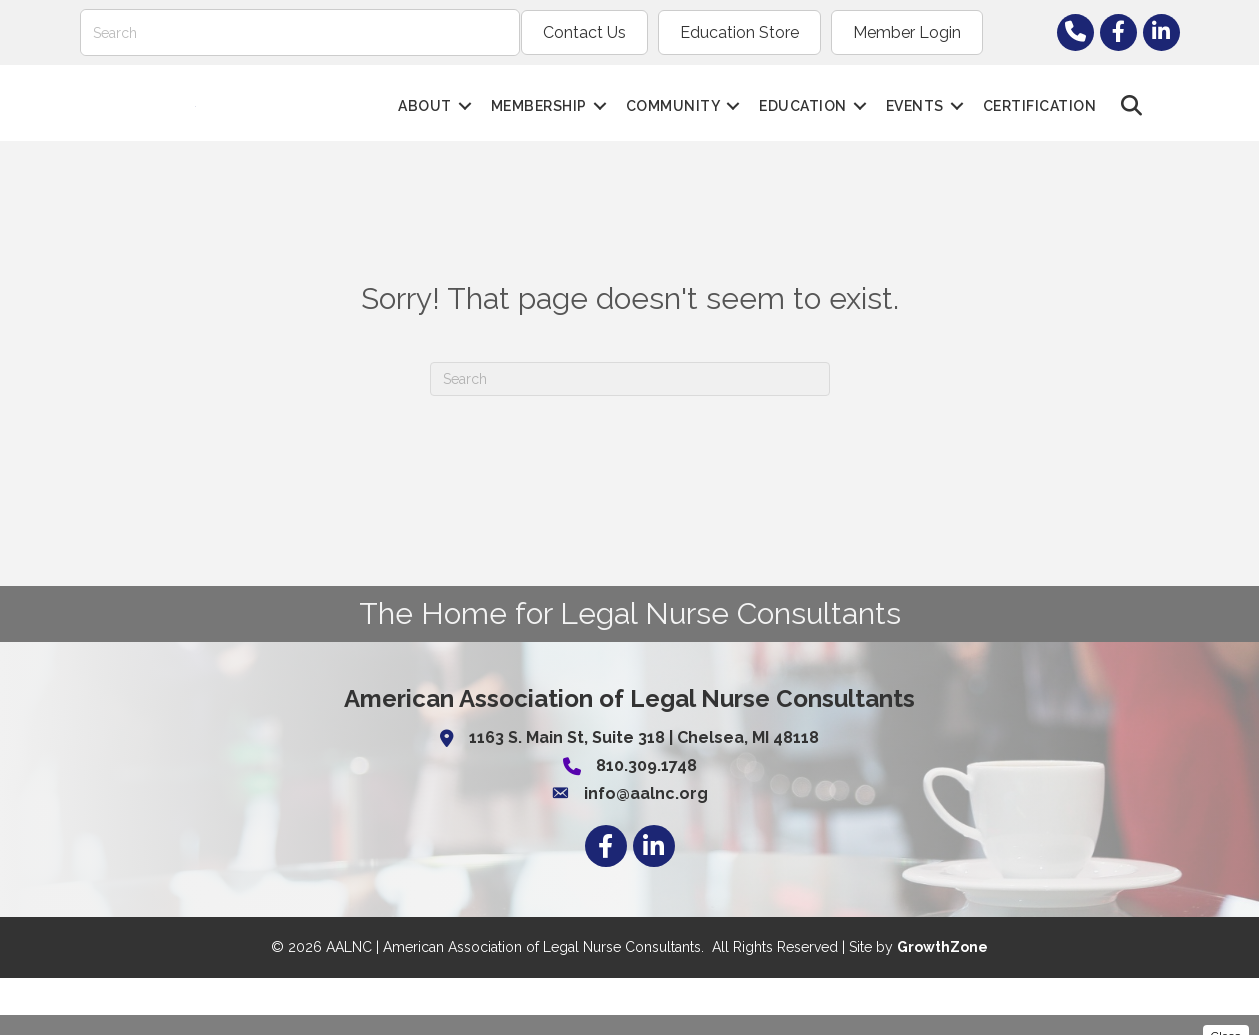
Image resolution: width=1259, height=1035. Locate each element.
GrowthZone (942, 1005)
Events (915, 134)
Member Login (907, 32)
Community (673, 134)
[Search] (300, 32)
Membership (539, 134)
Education (803, 134)
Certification (1040, 134)
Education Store (739, 32)
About (425, 134)
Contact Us (584, 32)
